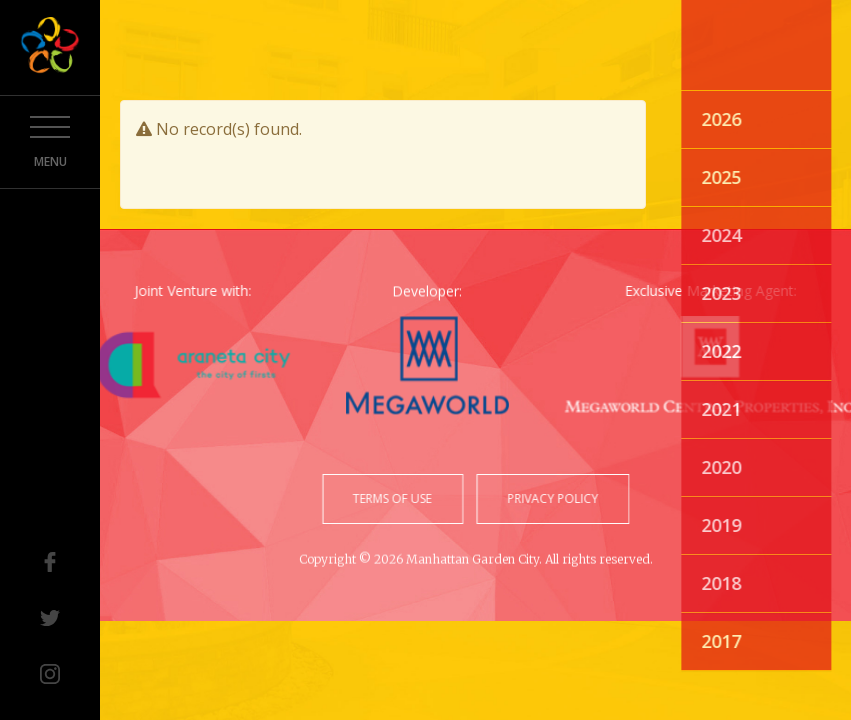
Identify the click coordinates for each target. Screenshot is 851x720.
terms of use (395, 498)
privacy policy (549, 498)
